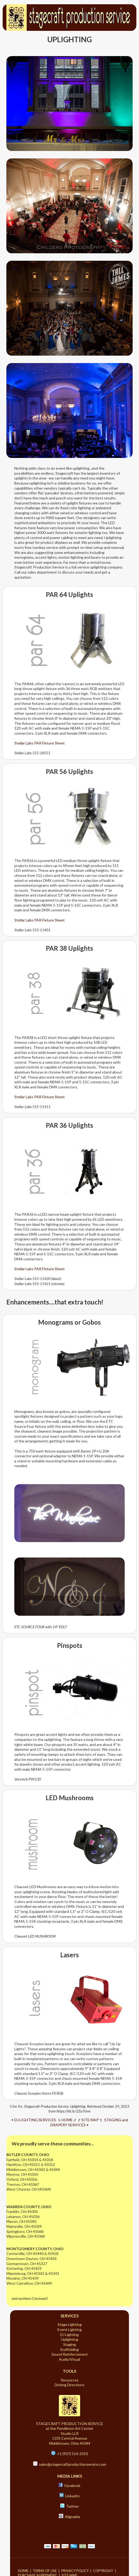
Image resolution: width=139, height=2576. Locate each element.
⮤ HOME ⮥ (67, 2120)
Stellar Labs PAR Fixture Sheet (39, 743)
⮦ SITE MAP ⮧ (90, 2120)
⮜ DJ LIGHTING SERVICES (33, 2120)
